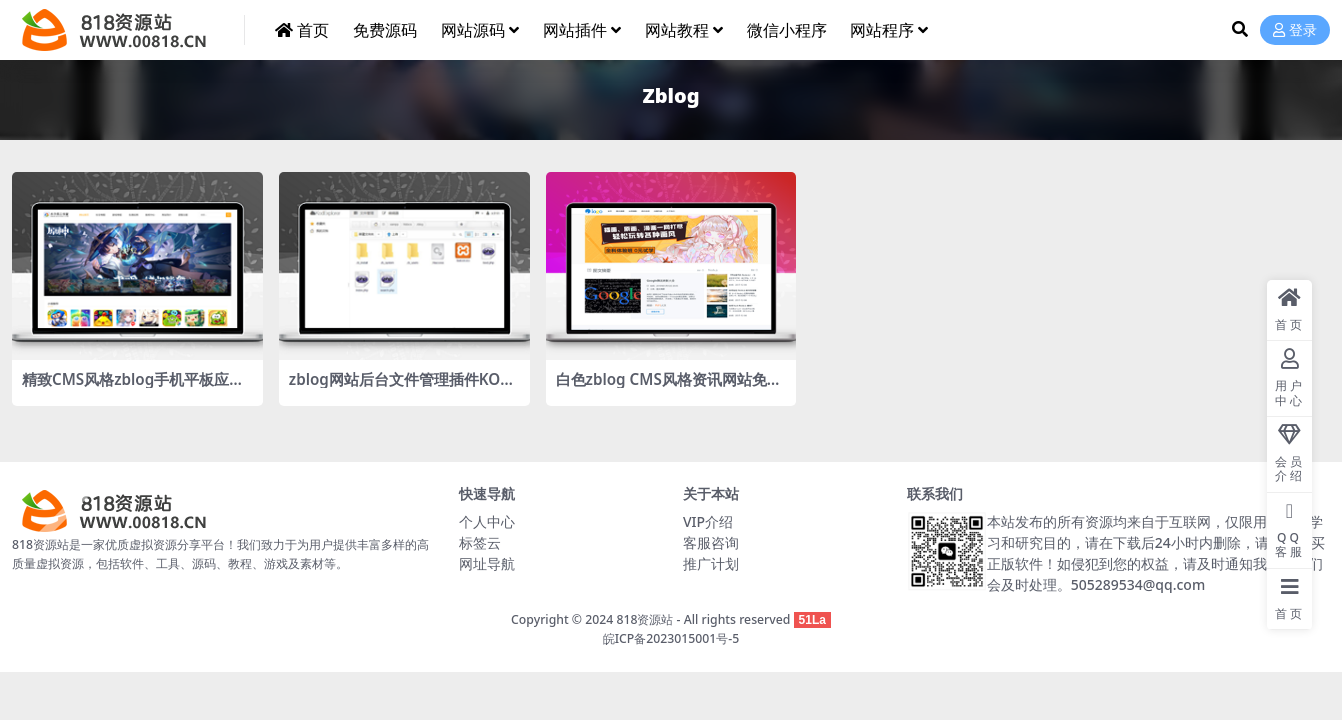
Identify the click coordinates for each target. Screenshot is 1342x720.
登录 (1295, 30)
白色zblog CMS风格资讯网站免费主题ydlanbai (669, 388)
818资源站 (644, 619)
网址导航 (487, 563)
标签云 (480, 542)
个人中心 (487, 521)
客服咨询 (711, 542)
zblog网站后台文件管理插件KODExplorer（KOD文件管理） (400, 388)
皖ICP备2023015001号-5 (671, 638)
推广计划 (711, 563)
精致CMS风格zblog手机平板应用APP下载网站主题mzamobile (133, 388)
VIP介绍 (708, 521)
